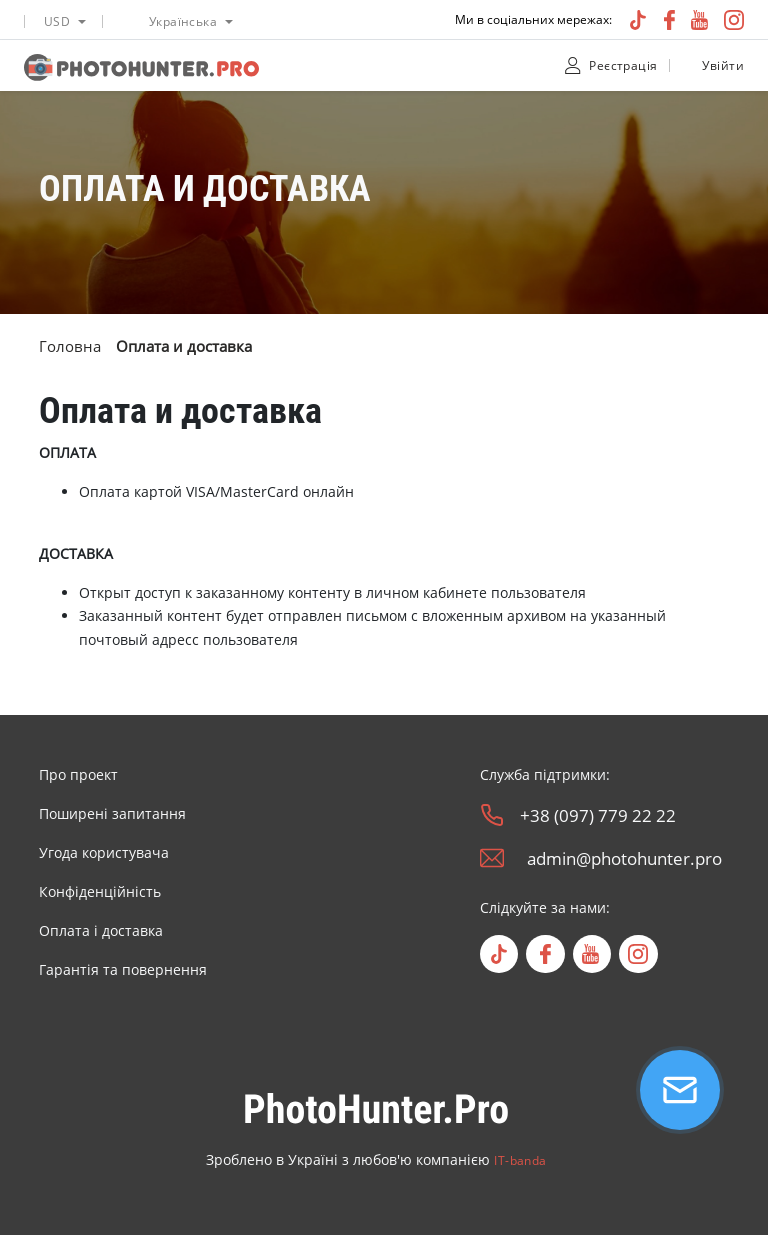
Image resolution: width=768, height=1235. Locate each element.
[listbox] (63, 19)
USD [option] (57, 21)
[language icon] (129, 21)
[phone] (492, 815)
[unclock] (687, 65)
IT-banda (520, 1160)
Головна (70, 346)
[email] (492, 858)
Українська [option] (183, 21)
